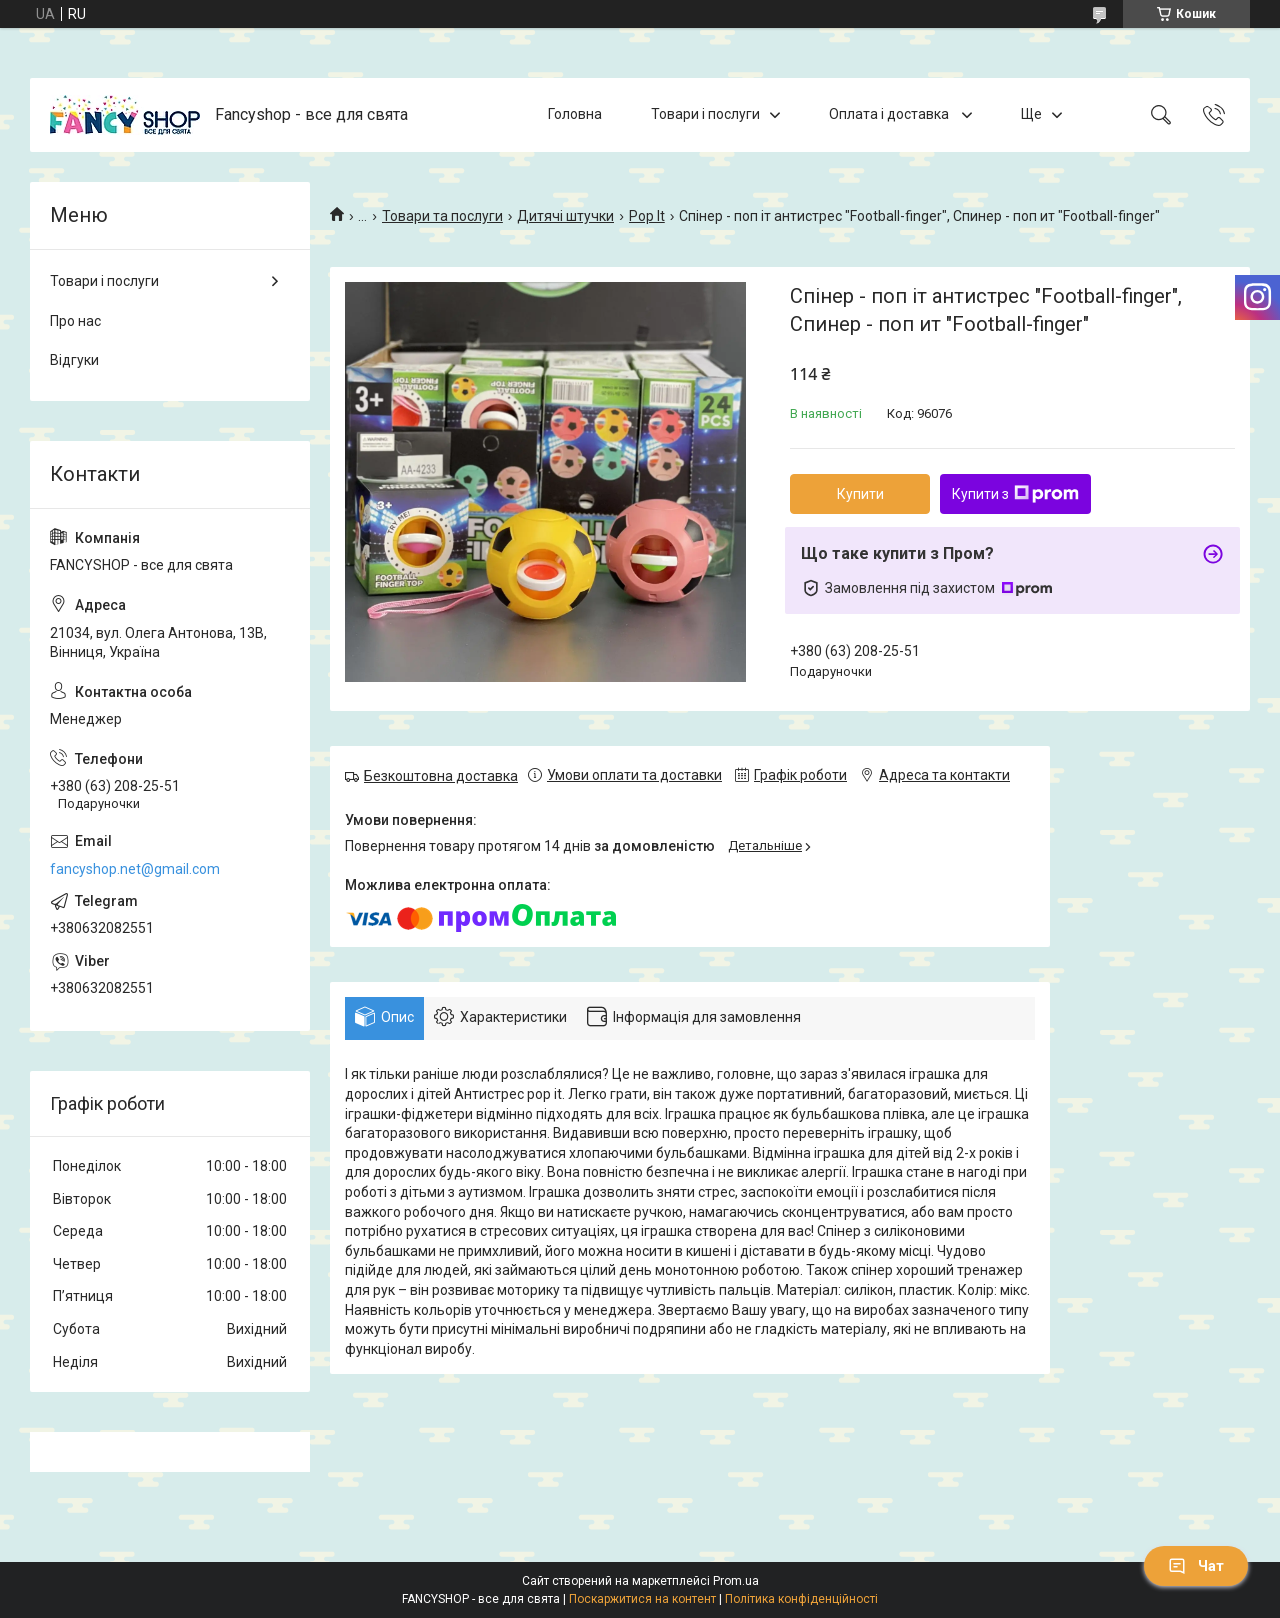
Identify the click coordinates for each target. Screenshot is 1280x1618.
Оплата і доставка (890, 114)
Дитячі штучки (565, 216)
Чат (1196, 1566)
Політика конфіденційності (801, 1599)
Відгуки (74, 360)
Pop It (647, 216)
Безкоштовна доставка (441, 776)
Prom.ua (736, 1581)
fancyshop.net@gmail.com (135, 869)
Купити (860, 494)
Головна (575, 114)
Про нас (75, 321)
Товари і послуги (705, 114)
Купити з (1015, 494)
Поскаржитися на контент (642, 1599)
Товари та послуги (442, 216)
